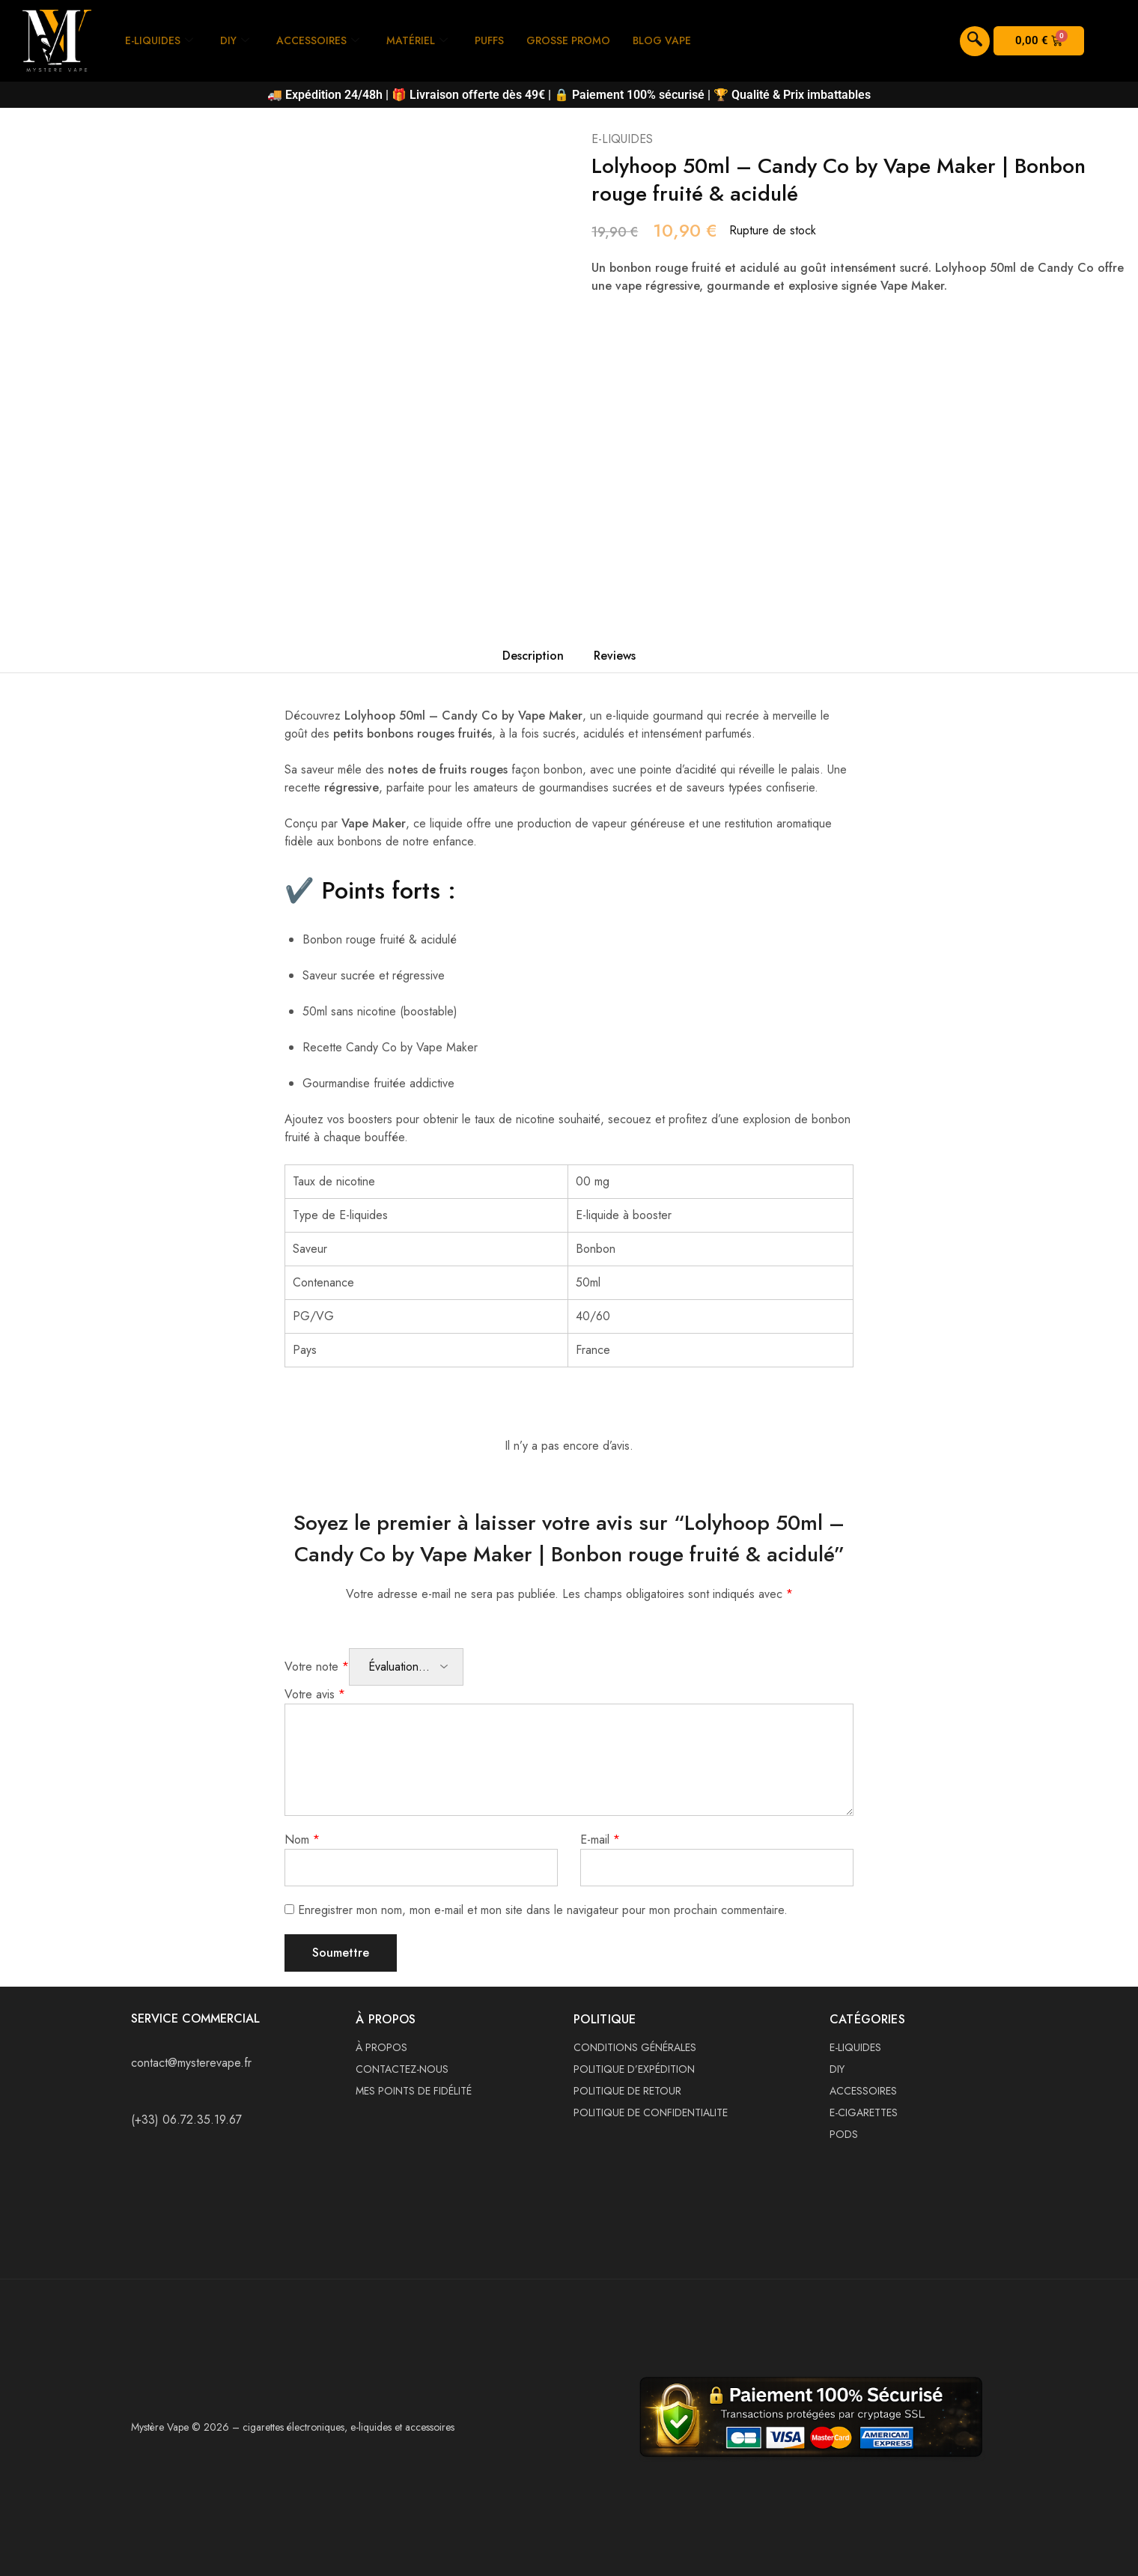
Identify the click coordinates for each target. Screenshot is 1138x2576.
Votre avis (314, 1694)
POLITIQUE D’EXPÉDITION (634, 2069)
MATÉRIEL (427, 40)
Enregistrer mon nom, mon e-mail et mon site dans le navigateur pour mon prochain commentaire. (543, 1910)
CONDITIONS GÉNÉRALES (634, 2047)
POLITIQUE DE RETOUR (627, 2090)
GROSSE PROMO (586, 40)
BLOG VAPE (685, 40)
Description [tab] (533, 655)
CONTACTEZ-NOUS (402, 2069)
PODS (844, 2134)
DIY (240, 40)
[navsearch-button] (975, 41)
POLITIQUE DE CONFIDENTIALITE (650, 2112)
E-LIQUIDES (161, 40)
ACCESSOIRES (325, 40)
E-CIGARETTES (864, 2112)
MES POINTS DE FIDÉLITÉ (414, 2090)
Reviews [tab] (615, 655)
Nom (302, 1839)
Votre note (316, 1666)
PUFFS (503, 40)
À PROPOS (381, 2047)
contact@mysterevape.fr (191, 2062)
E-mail (600, 1839)
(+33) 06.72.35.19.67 (186, 2119)
